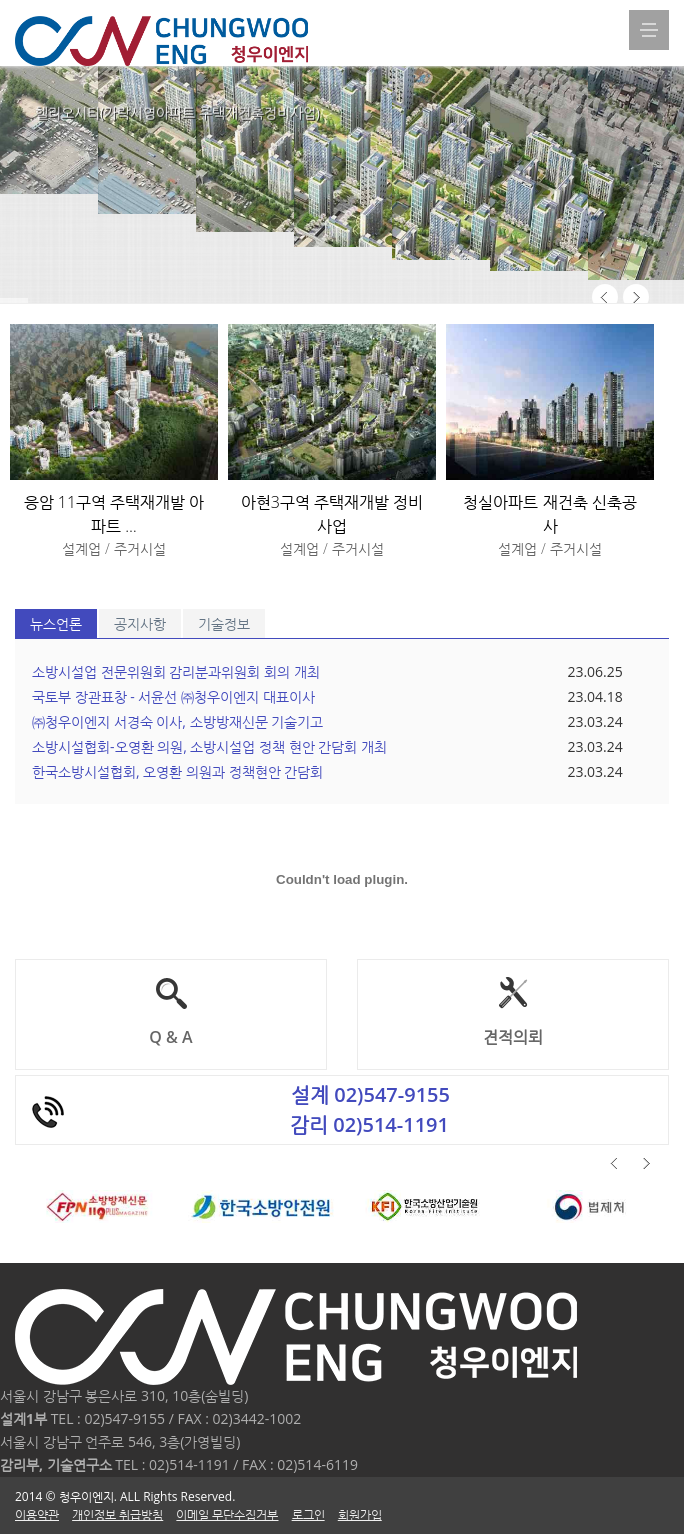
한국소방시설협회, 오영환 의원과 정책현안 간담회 (177, 771)
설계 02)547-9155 (370, 1094)
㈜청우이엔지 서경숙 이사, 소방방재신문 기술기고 (177, 721)
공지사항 (140, 623)
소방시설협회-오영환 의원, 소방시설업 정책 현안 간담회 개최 (209, 746)
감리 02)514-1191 (369, 1124)
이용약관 (37, 1514)
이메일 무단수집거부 (227, 1514)
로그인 (308, 1514)
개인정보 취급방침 (117, 1514)
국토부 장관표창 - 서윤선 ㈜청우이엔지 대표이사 (173, 696)
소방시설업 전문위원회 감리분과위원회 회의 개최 (176, 671)
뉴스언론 (56, 623)
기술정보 (224, 623)
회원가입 (360, 1514)
